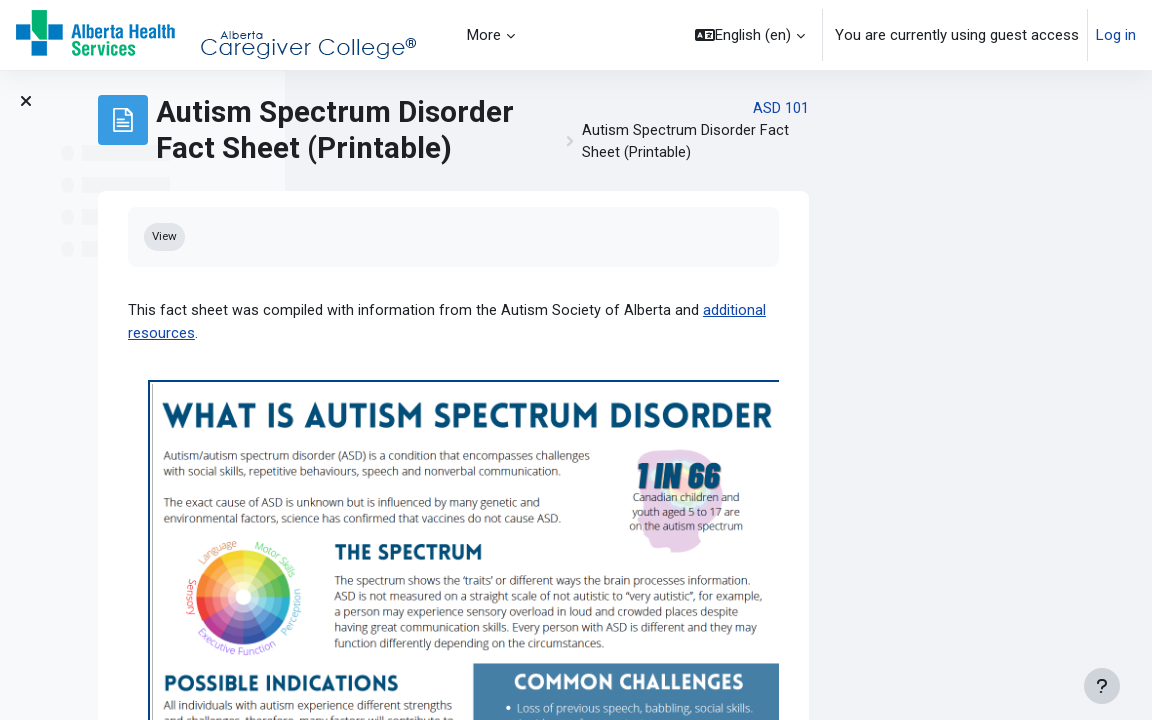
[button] (750, 35)
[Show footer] (1102, 686)
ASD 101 (1046, 109)
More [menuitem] (484, 35)
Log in (1116, 35)
